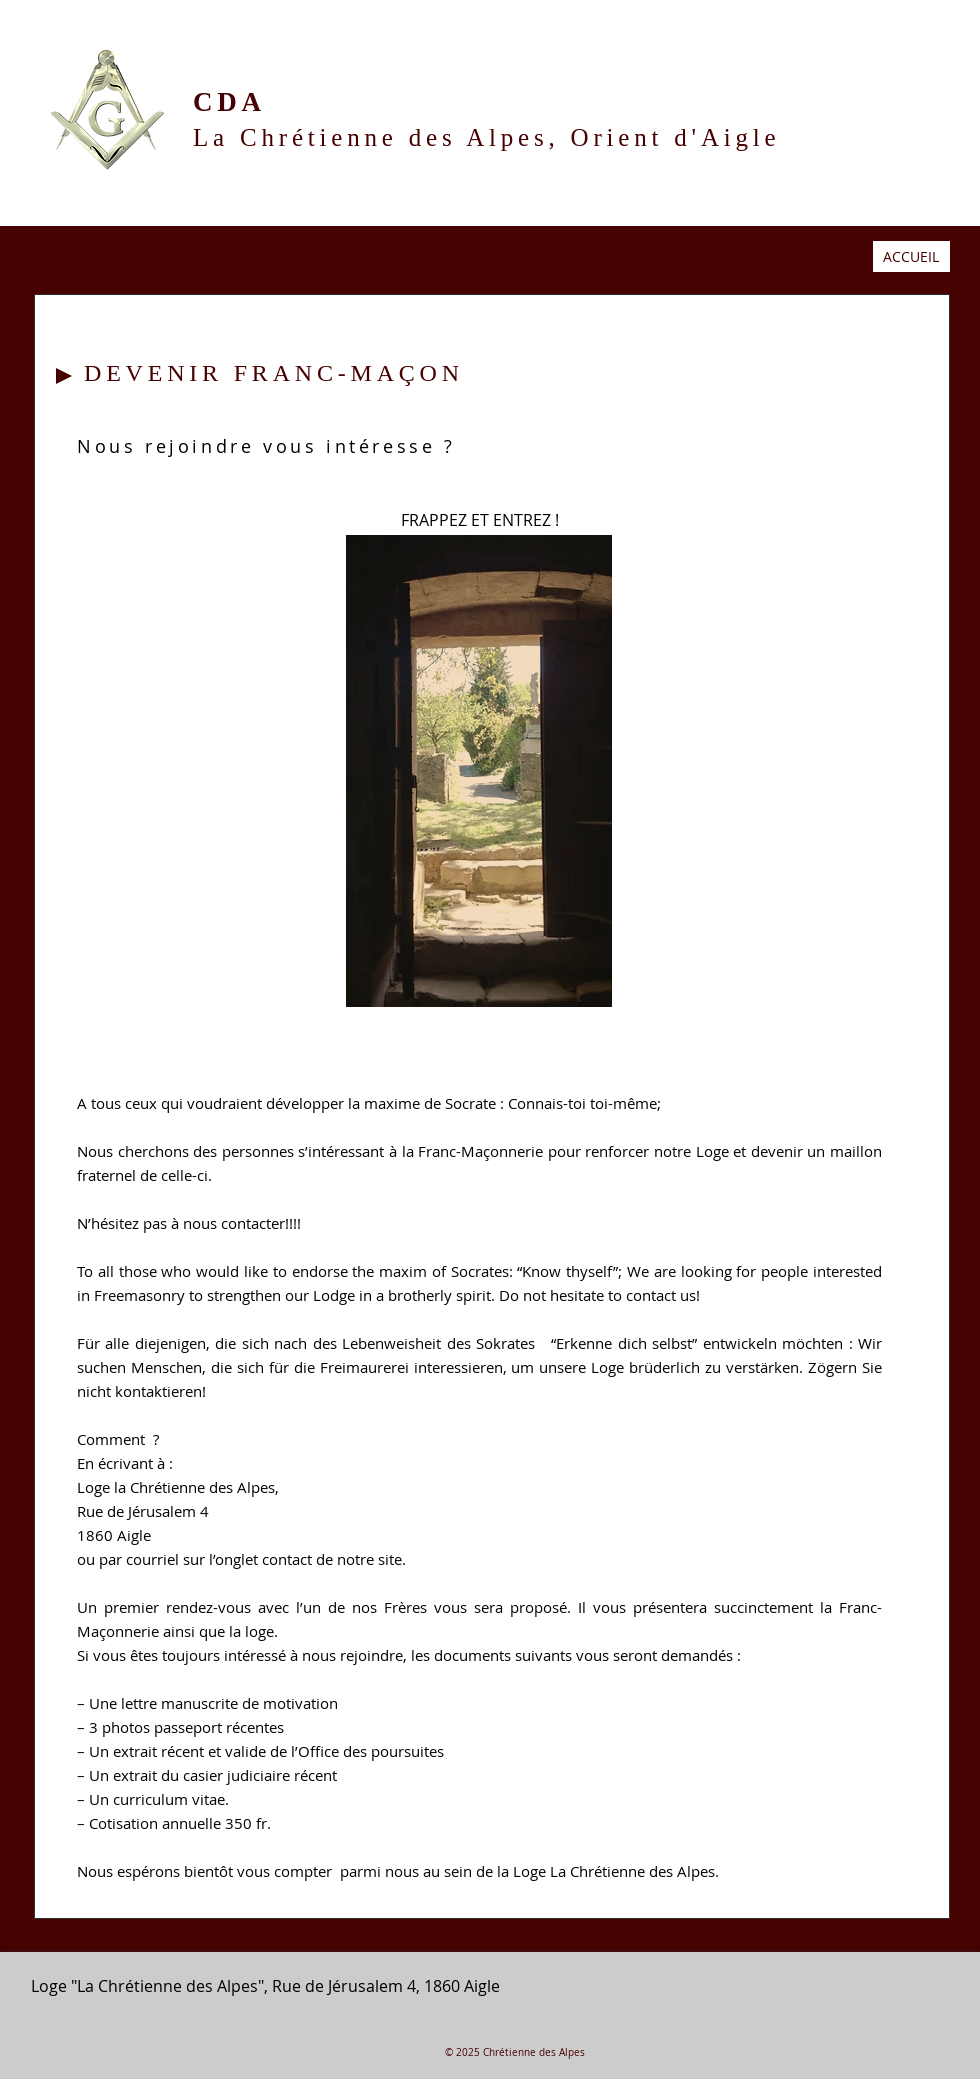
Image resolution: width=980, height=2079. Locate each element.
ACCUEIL (911, 256)
